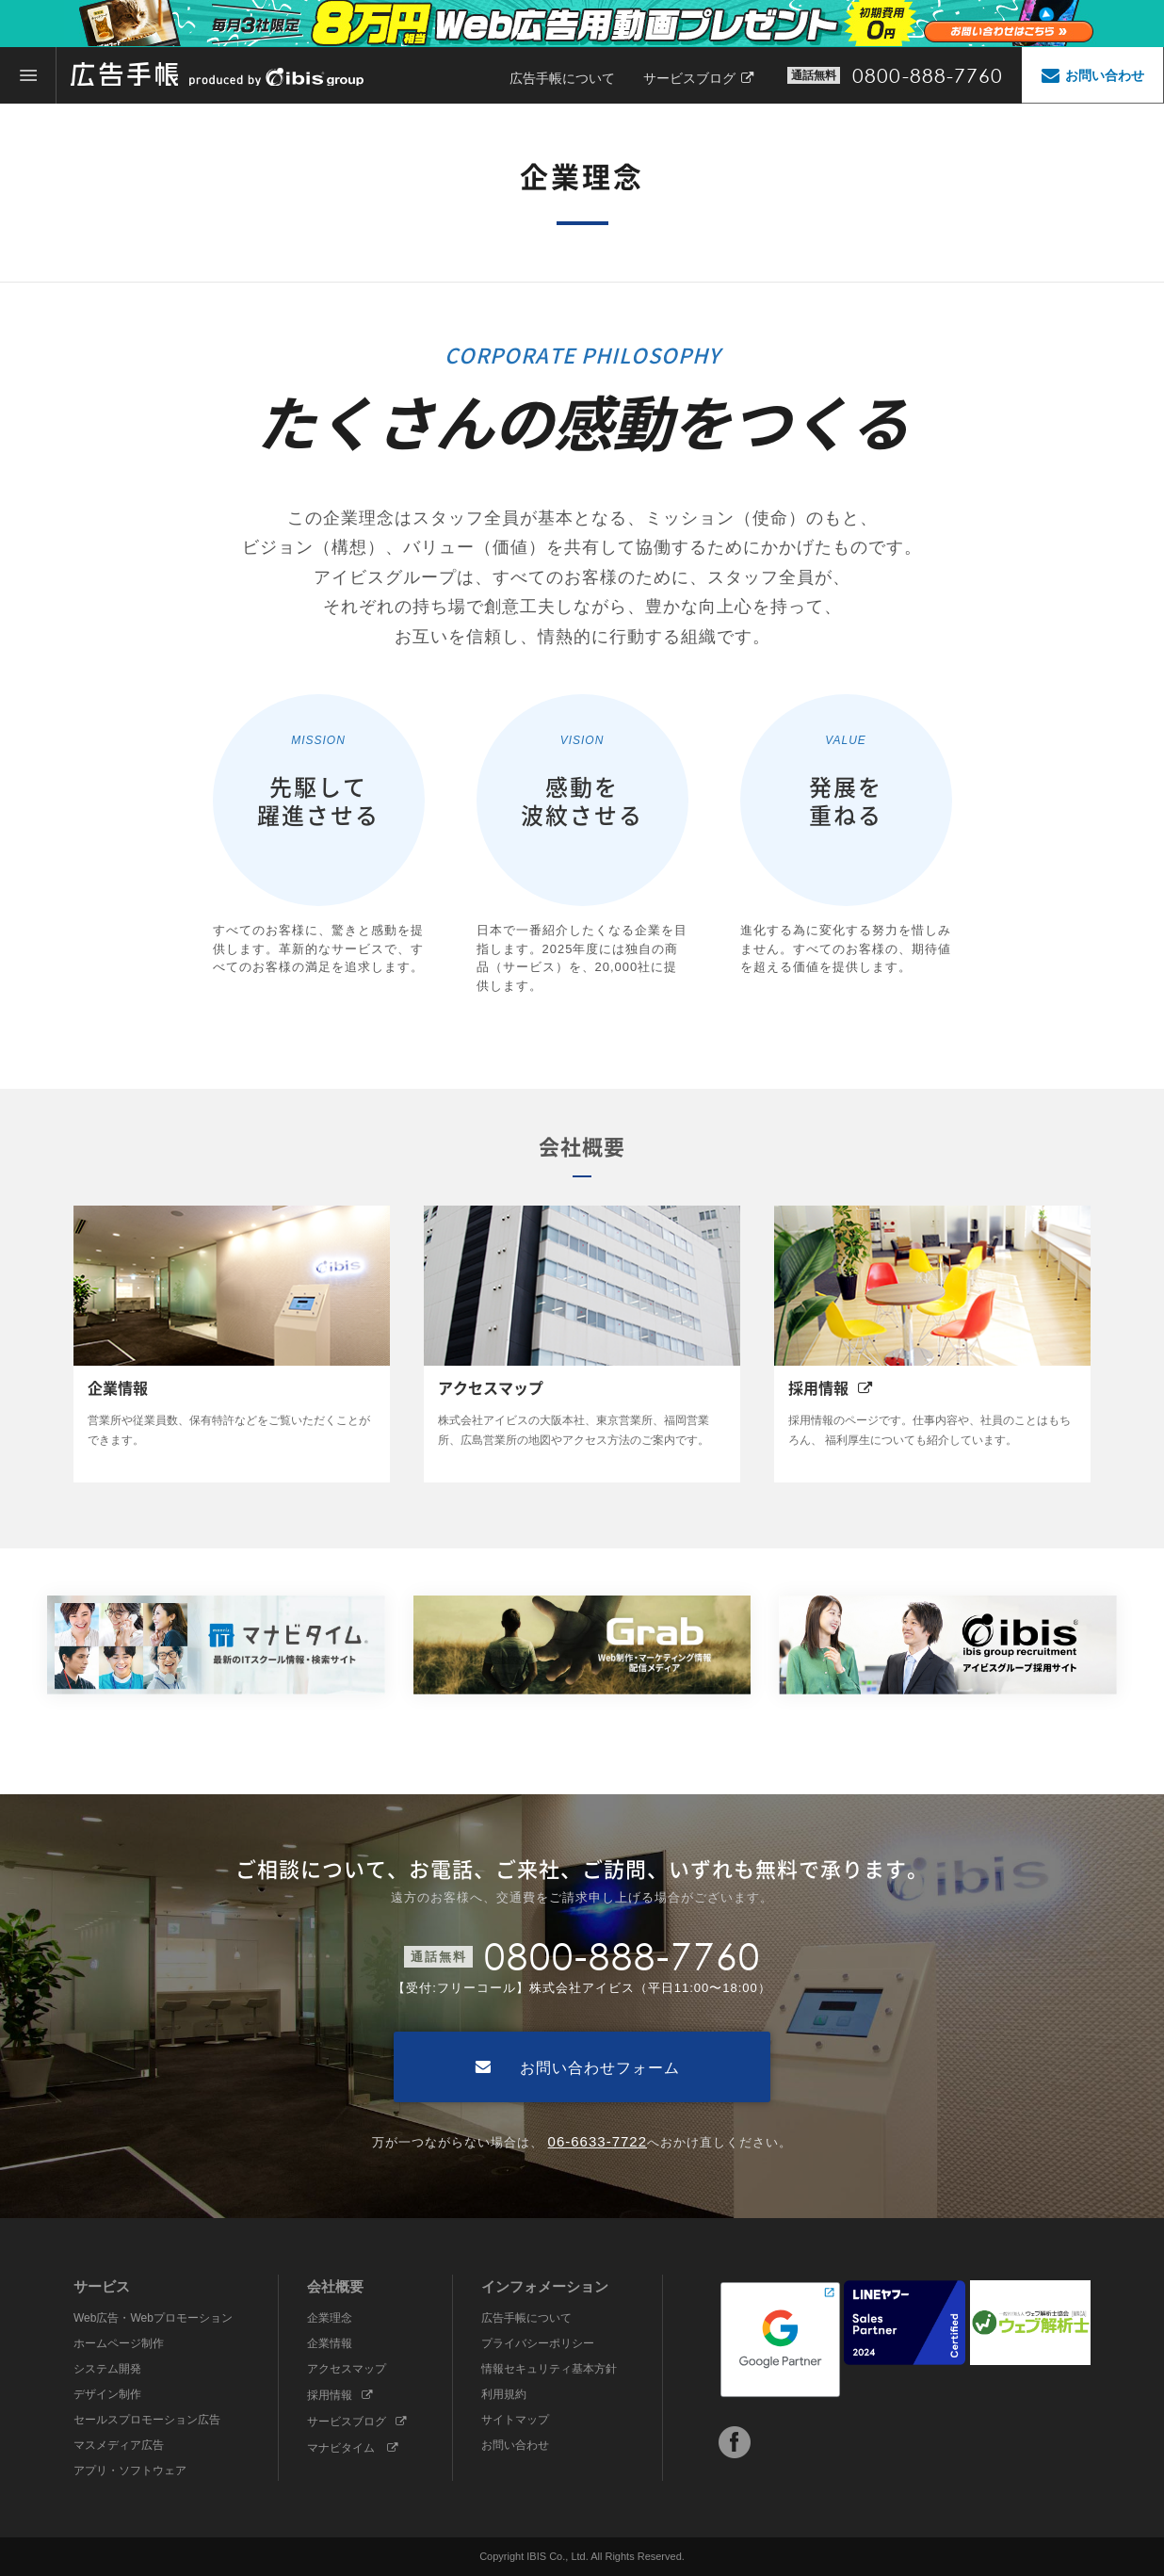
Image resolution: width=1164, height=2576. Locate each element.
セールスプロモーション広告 (146, 2419)
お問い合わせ (515, 2445)
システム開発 (107, 2368)
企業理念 (329, 2318)
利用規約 (503, 2394)
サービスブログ (698, 78)
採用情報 (340, 2395)
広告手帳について (562, 78)
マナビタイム (352, 2447)
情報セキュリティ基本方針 (549, 2368)
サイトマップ (515, 2419)
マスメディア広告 (118, 2445)
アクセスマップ (346, 2368)
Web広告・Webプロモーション (153, 2318)
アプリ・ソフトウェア (129, 2470)
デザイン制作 (107, 2394)
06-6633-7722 (597, 2141)
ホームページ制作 (118, 2343)
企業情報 (329, 2343)
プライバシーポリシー (537, 2343)
